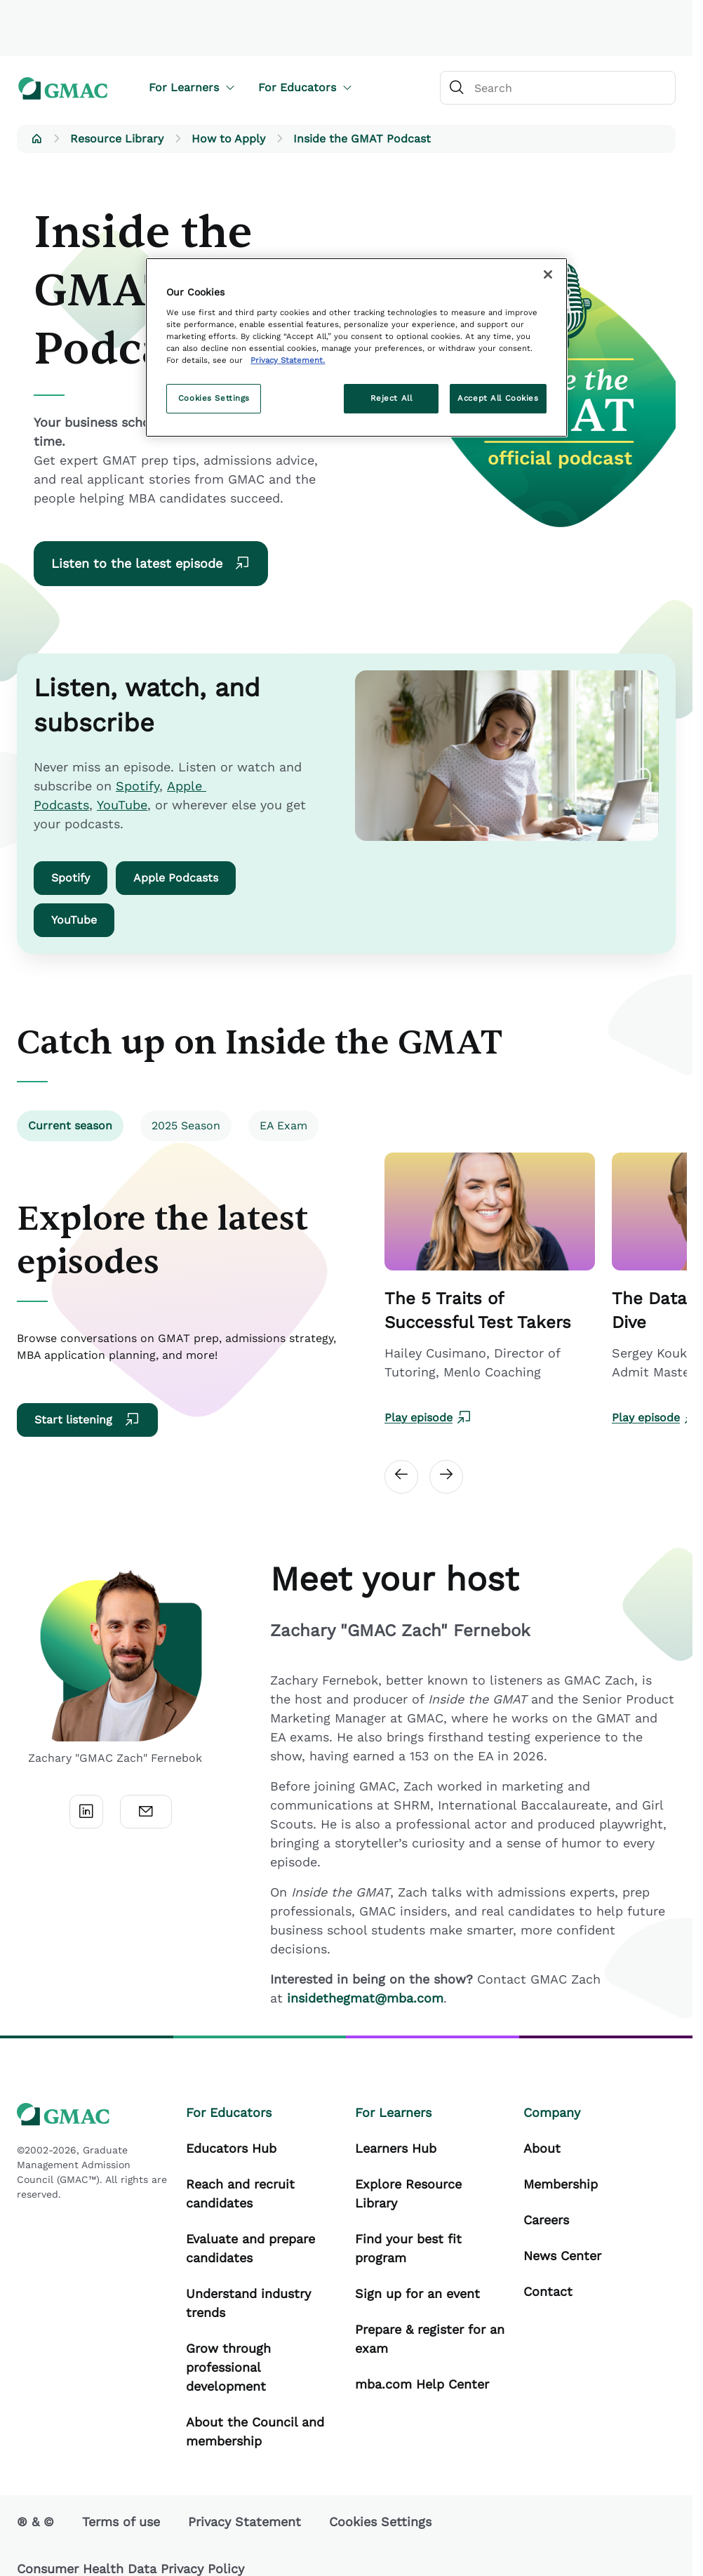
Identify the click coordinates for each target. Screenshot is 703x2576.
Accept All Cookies (497, 398)
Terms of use (121, 2521)
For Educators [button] (305, 87)
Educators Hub (231, 2148)
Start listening (87, 1420)
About (542, 2148)
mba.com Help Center (422, 2384)
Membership (560, 2184)
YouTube (122, 804)
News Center (562, 2255)
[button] (36, 139)
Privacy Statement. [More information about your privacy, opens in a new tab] (287, 360)
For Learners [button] (192, 87)
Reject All (391, 398)
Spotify (137, 785)
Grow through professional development (228, 2367)
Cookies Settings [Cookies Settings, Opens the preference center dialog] (214, 398)
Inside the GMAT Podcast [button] (362, 138)
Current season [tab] (70, 1125)
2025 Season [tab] (186, 1125)
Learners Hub (395, 2148)
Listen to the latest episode (150, 563)
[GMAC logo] (63, 88)
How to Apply (228, 138)
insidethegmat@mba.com (365, 1998)
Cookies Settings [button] (380, 2521)
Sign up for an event (417, 2293)
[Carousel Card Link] (489, 1289)
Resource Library (116, 138)
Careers (546, 2219)
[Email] (146, 1811)
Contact (548, 2291)
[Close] (548, 274)
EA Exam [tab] (283, 1125)
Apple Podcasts (175, 877)
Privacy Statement (244, 2521)
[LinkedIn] (86, 1811)
